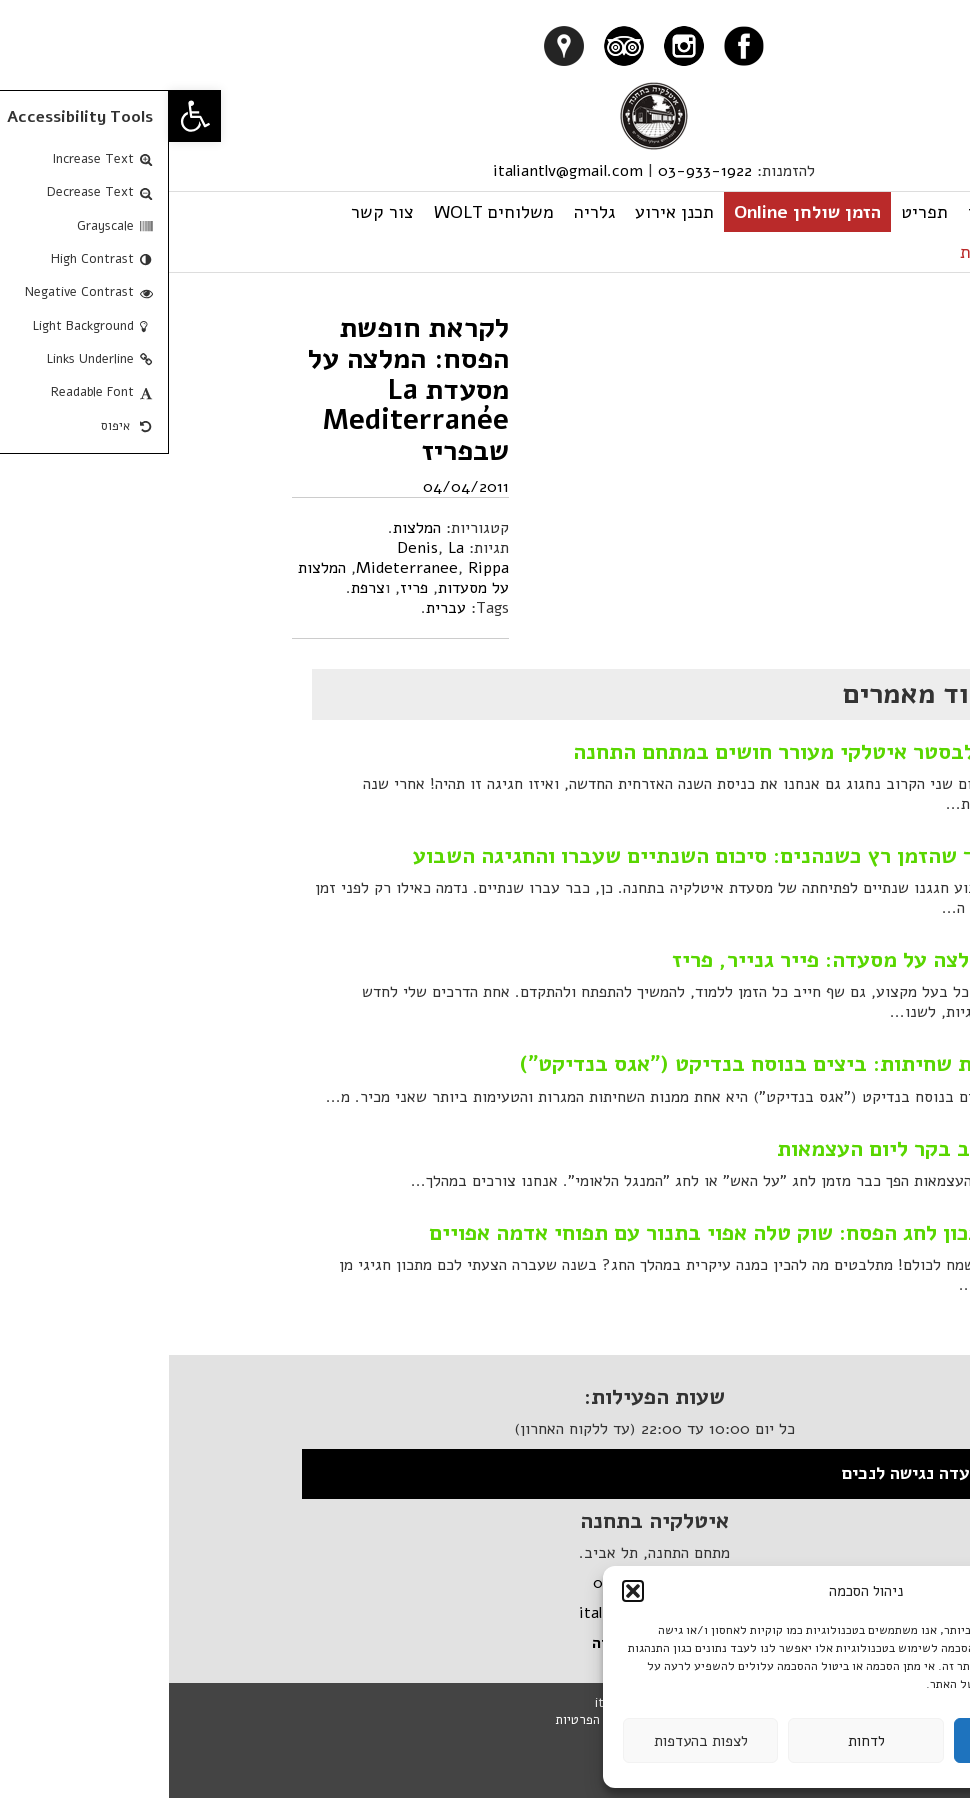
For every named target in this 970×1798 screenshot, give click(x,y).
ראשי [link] (818, 212)
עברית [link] (814, 252)
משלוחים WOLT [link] (325, 212)
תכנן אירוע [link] (505, 212)
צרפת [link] (199, 588)
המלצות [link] (248, 528)
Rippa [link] (319, 568)
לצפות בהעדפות (532, 1741)
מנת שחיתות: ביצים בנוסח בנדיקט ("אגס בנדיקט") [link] (588, 1064)
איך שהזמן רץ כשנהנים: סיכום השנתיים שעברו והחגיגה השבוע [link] (535, 856)
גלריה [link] (425, 212)
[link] (26, 116)
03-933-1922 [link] (536, 171)
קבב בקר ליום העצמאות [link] (717, 1149)
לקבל (862, 1741)
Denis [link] (248, 548)
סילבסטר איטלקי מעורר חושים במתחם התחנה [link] (615, 752)
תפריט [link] (755, 212)
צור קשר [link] (213, 212)
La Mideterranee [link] (241, 558)
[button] (464, 1591)
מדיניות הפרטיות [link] (430, 1720)
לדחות (697, 1741)
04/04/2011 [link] (297, 487)
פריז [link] (245, 588)
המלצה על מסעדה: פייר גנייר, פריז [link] (665, 960)
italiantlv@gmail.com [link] (399, 171)
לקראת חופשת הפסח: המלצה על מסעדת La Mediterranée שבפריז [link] (239, 389)
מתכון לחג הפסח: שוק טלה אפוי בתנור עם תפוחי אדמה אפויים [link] (543, 1233)
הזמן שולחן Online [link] (638, 212)
